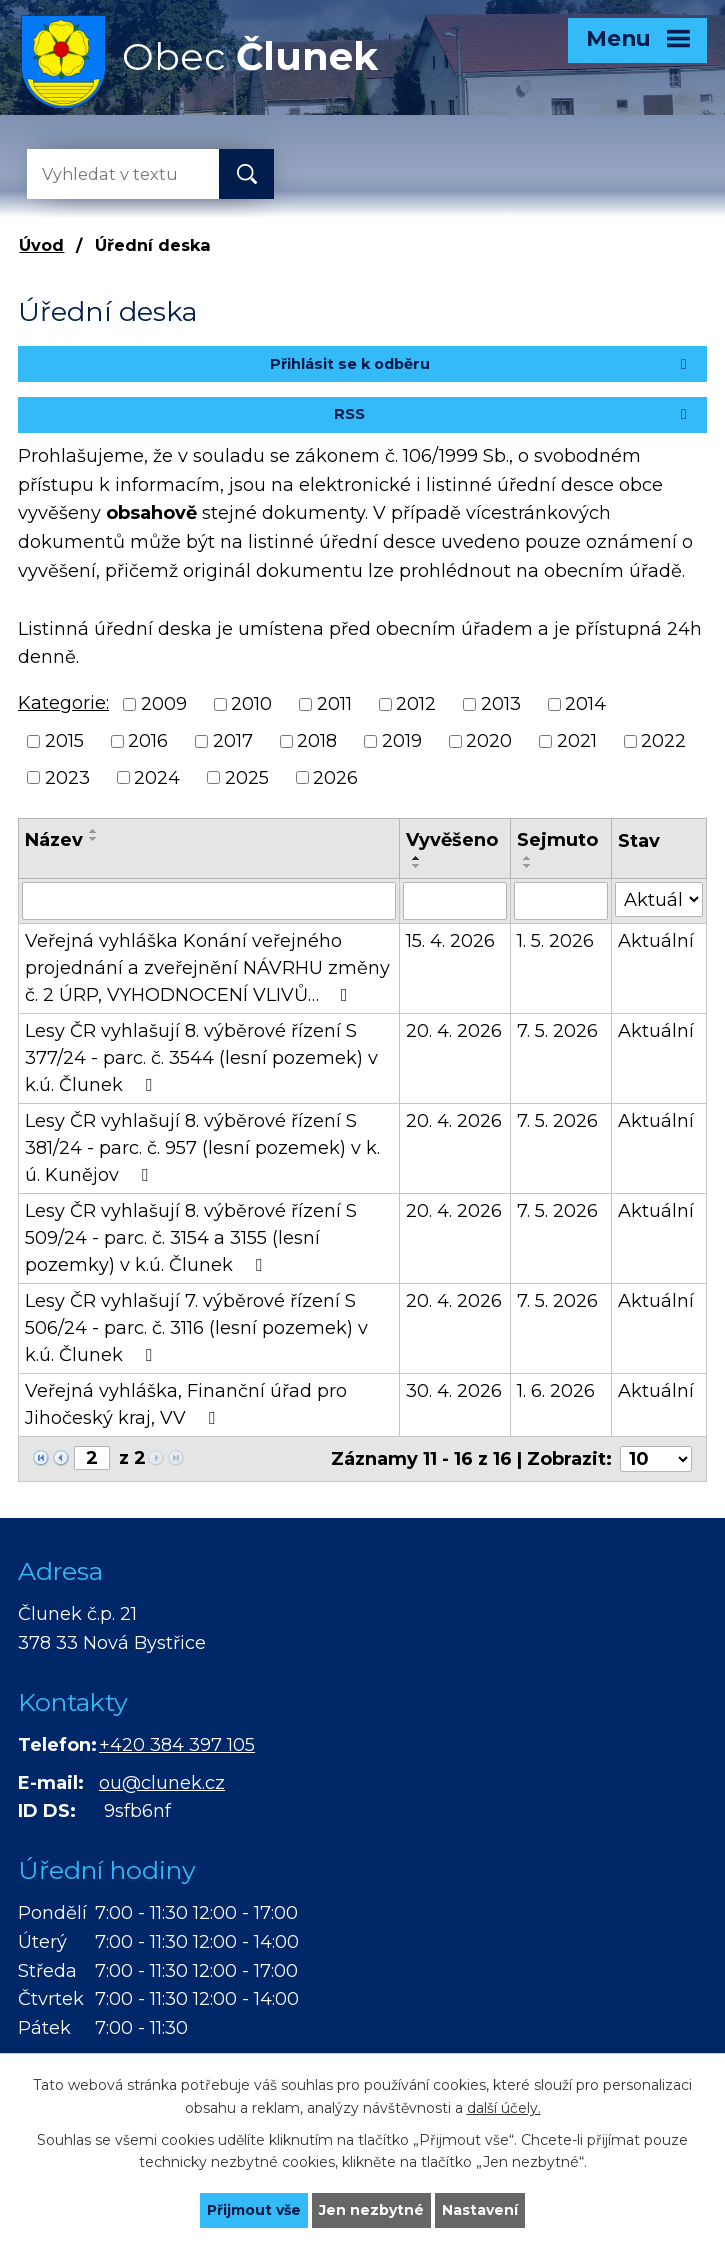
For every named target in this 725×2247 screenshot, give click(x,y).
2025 (247, 777)
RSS (513, 414)
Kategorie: (63, 703)
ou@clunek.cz (162, 1783)
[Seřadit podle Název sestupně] (94, 839)
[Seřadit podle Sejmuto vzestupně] (528, 858)
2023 (67, 777)
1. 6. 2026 (556, 1391)
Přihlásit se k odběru (481, 364)
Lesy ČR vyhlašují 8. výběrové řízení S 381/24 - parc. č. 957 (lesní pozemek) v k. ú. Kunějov (202, 1148)
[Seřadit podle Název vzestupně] (94, 831)
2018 (317, 741)
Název (54, 840)
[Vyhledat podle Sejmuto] (560, 901)
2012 (416, 704)
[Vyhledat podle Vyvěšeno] (455, 901)
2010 (251, 704)
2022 (663, 741)
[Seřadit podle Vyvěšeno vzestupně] (417, 858)
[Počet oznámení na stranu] (656, 1459)
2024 (157, 777)
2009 (164, 704)
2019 (402, 741)
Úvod (41, 245)
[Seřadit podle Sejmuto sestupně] (528, 866)
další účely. (504, 2108)
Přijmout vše (254, 2210)
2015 (64, 741)
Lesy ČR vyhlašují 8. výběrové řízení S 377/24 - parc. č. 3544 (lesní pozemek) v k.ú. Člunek (201, 1058)
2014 (585, 704)
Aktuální (656, 941)
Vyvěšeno (452, 840)
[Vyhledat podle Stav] (659, 899)
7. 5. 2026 (557, 1031)
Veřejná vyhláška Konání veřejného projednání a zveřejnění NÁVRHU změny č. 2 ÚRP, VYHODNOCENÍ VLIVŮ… (207, 968)
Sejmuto (557, 840)
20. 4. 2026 (454, 1031)
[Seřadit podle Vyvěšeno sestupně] (417, 866)
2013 (501, 704)
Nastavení (480, 2210)
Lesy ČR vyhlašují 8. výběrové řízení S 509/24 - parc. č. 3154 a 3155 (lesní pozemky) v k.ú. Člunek (191, 1238)
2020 (489, 741)
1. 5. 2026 (555, 941)
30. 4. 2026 (454, 1391)
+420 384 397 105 (177, 1745)
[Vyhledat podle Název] (209, 901)
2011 (334, 704)
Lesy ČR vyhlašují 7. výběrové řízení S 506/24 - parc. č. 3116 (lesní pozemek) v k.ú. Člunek (196, 1328)
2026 (335, 777)
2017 (233, 741)
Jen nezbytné (371, 2210)
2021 (577, 741)
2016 (148, 741)
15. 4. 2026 (450, 941)
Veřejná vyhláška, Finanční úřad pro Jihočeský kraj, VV (186, 1404)
